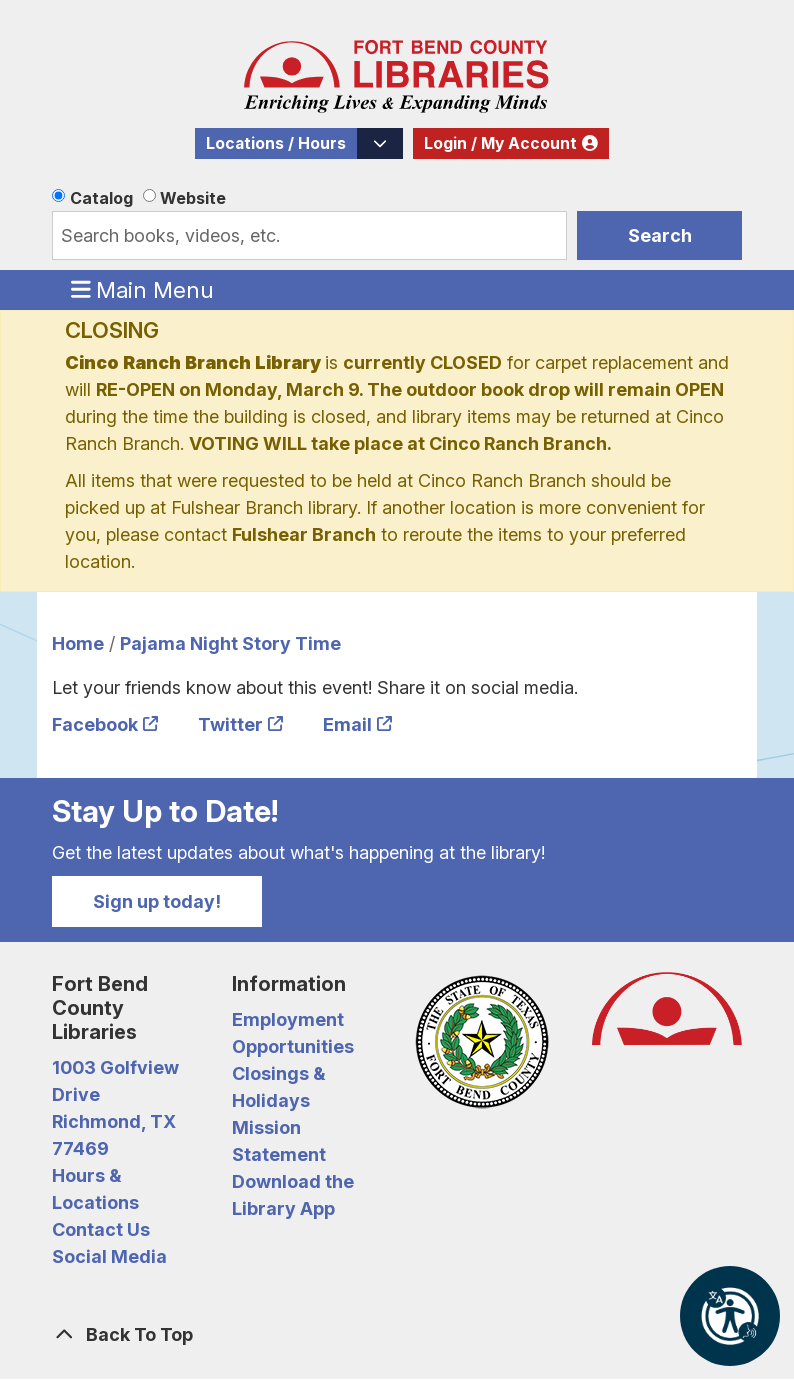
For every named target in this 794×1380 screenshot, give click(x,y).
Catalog (101, 198)
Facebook (95, 724)
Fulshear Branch (304, 534)
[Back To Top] (397, 1334)
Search (660, 235)
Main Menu (143, 289)
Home (78, 643)
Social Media (109, 1256)
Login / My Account (500, 143)
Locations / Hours (276, 143)
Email (347, 724)
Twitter (230, 724)
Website (193, 198)
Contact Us (101, 1229)
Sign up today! (157, 901)
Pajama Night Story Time (230, 643)
